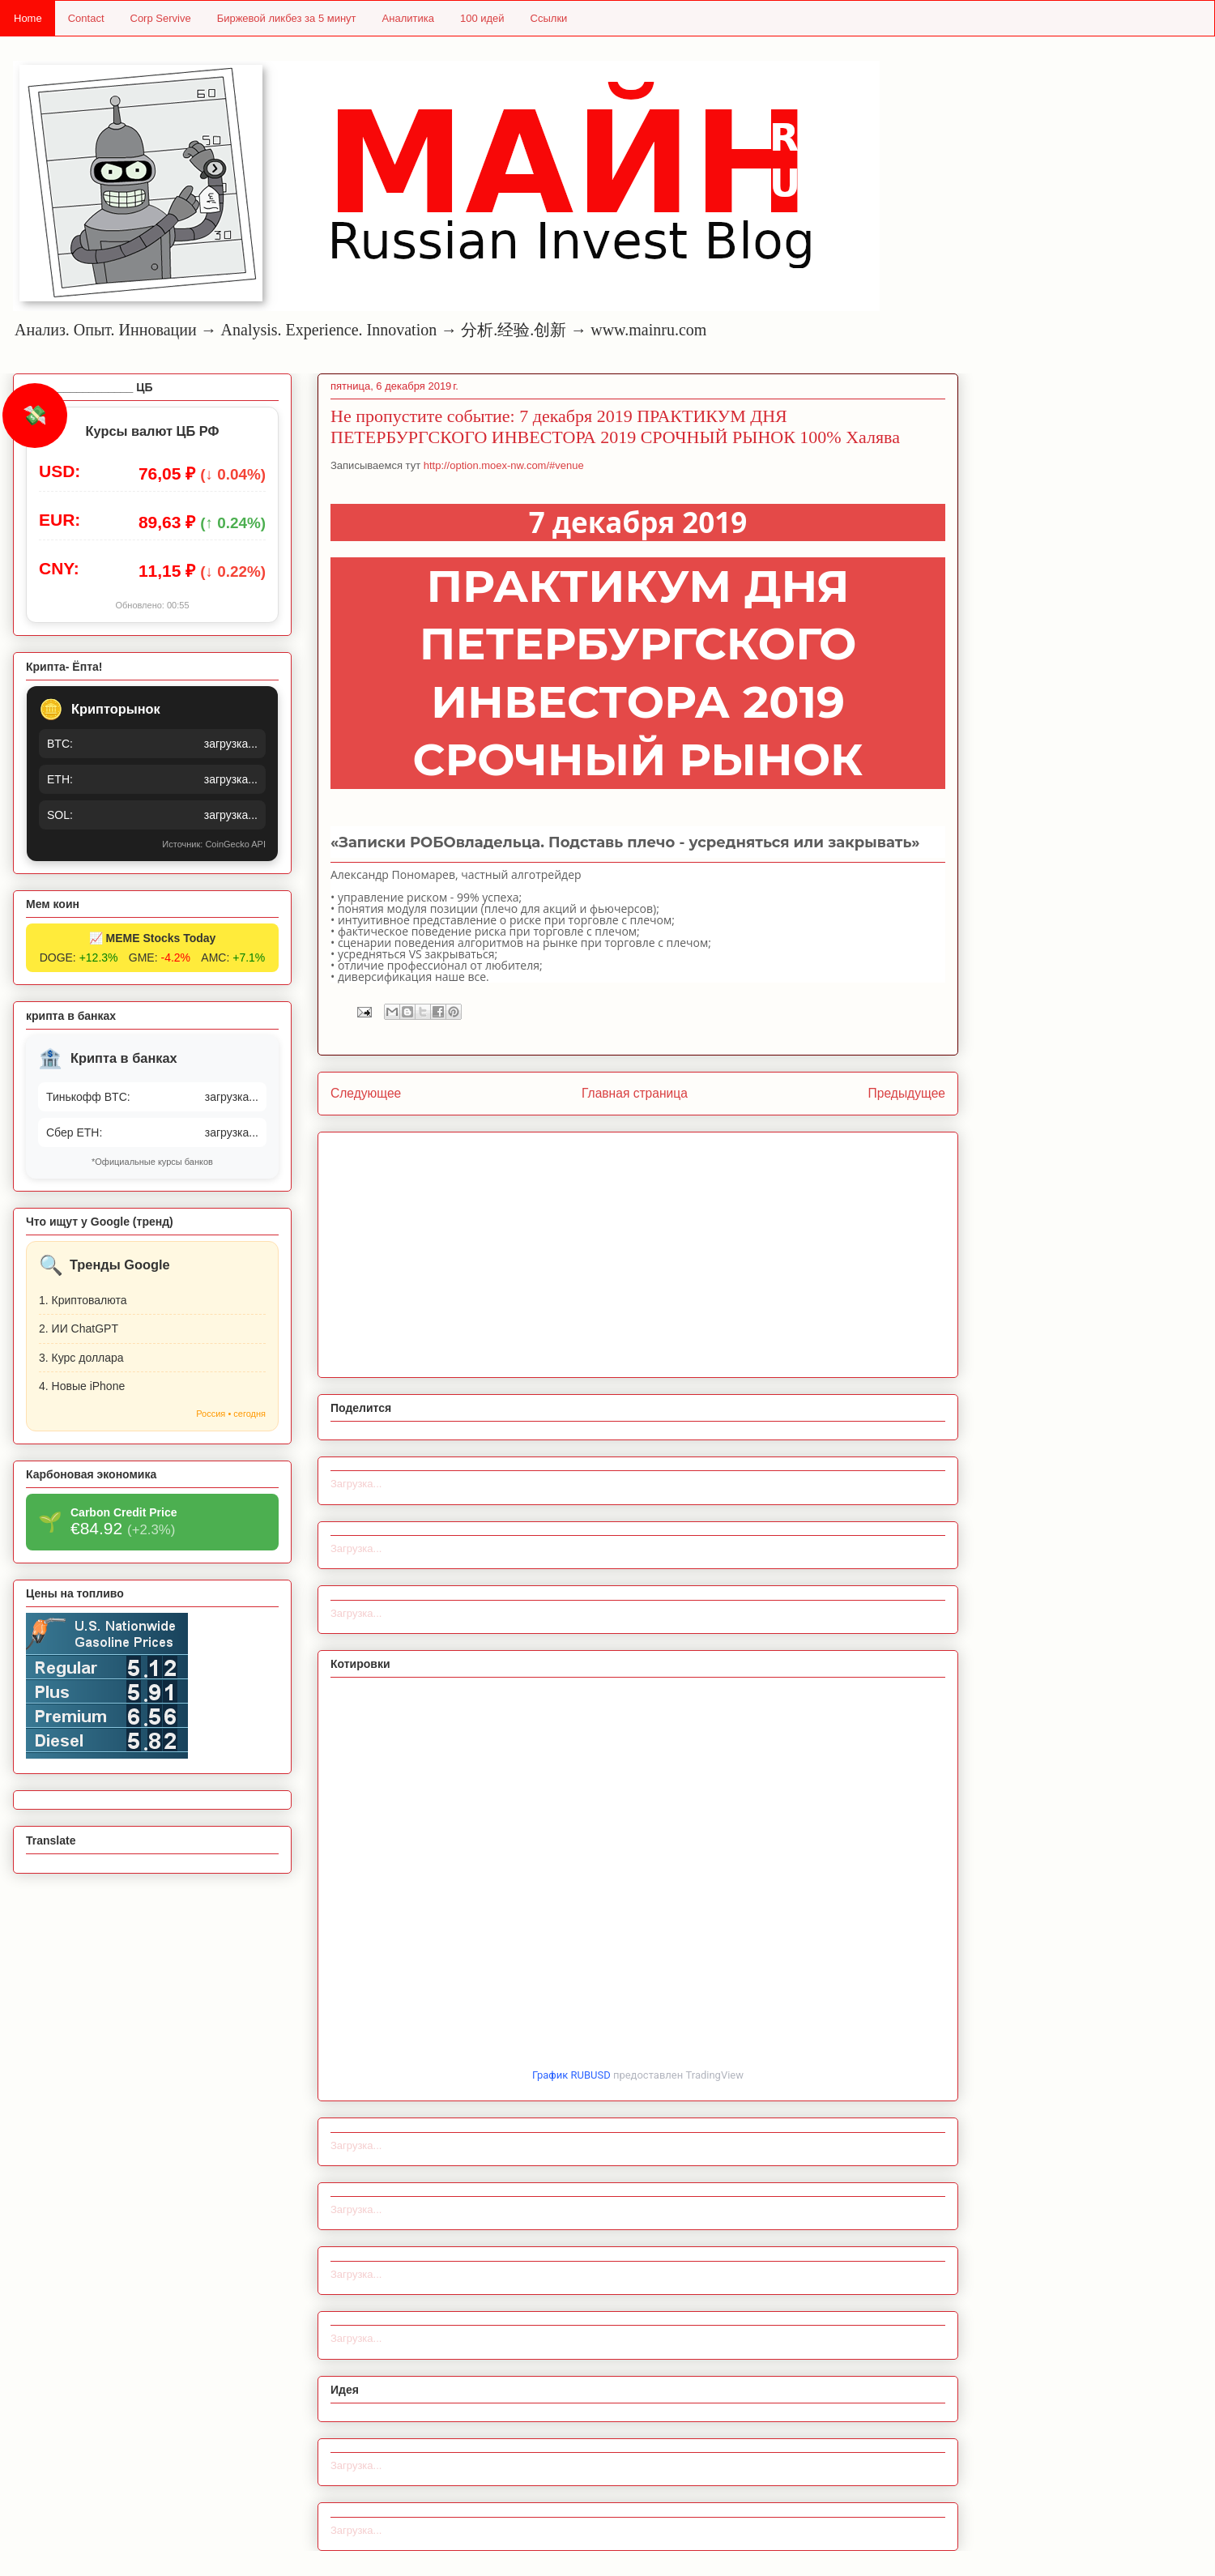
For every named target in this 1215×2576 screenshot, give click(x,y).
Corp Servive (160, 18)
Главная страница (635, 1093)
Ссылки (549, 18)
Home (28, 18)
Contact (86, 18)
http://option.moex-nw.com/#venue (504, 465)
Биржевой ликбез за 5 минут (286, 18)
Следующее (365, 1093)
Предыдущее (906, 1093)
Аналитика (408, 18)
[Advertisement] (637, 1251)
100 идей (482, 18)
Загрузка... (356, 1484)
